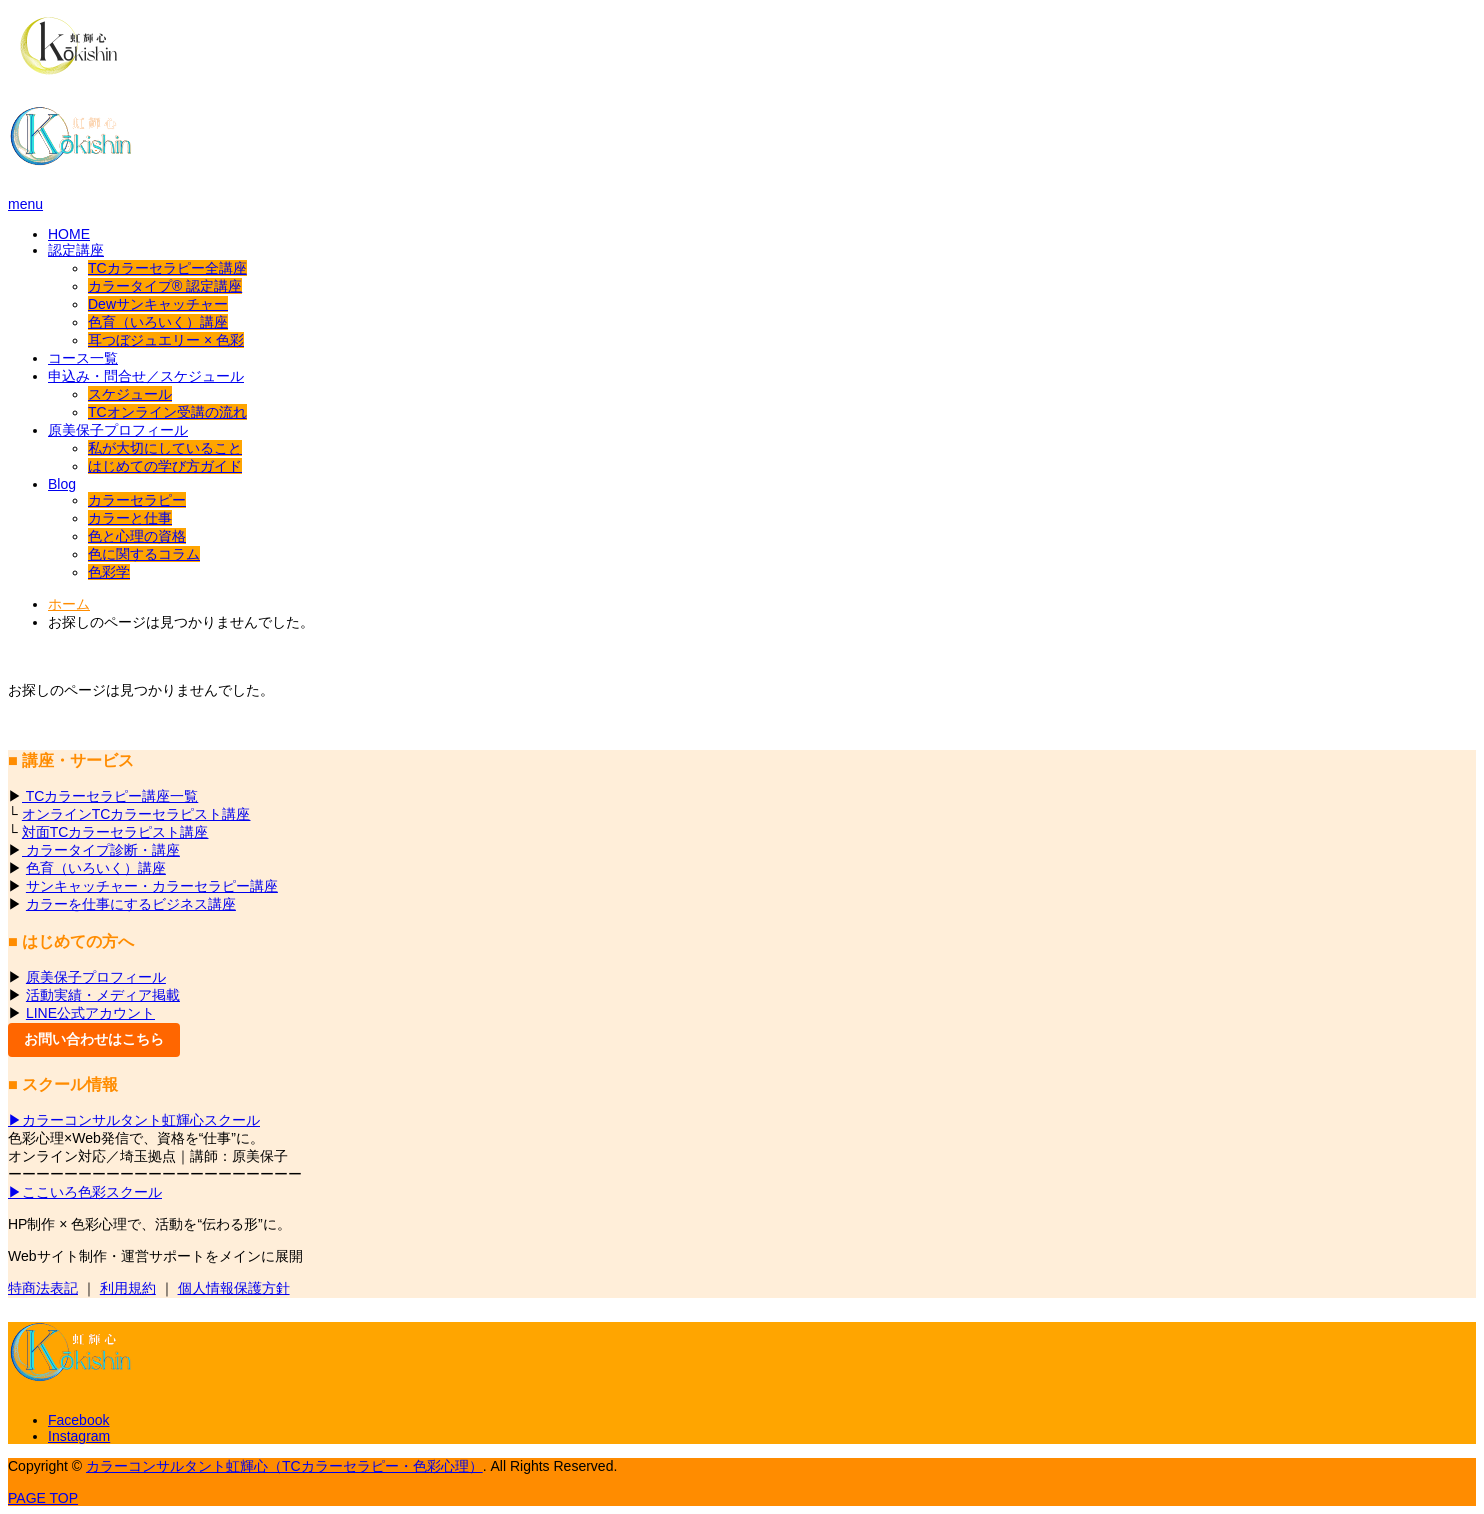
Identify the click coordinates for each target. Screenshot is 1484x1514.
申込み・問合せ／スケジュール (146, 376)
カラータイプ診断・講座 (101, 850)
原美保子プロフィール (118, 430)
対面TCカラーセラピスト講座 (115, 832)
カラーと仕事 (130, 518)
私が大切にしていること (165, 448)
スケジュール (130, 394)
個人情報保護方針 (234, 1288)
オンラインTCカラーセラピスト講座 (136, 814)
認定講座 (76, 250)
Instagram (79, 1436)
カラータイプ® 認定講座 (165, 286)
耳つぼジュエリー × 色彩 (166, 340)
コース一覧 (83, 358)
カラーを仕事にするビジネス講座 (131, 904)
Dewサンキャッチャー (158, 304)
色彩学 (109, 572)
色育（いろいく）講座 (158, 322)
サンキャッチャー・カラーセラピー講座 (152, 886)
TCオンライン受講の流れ (167, 412)
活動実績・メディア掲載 (103, 995)
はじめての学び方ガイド (165, 466)
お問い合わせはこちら (94, 1039)
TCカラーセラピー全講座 (167, 268)
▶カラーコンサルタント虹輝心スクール (134, 1120)
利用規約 (128, 1288)
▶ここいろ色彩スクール (85, 1192)
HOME (69, 234)
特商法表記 (43, 1288)
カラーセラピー (137, 500)
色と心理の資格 (137, 536)
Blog (62, 484)
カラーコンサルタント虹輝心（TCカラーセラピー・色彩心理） (284, 1466)
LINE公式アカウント (90, 1013)
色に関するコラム (144, 554)
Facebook (78, 1420)
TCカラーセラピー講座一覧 (110, 796)
